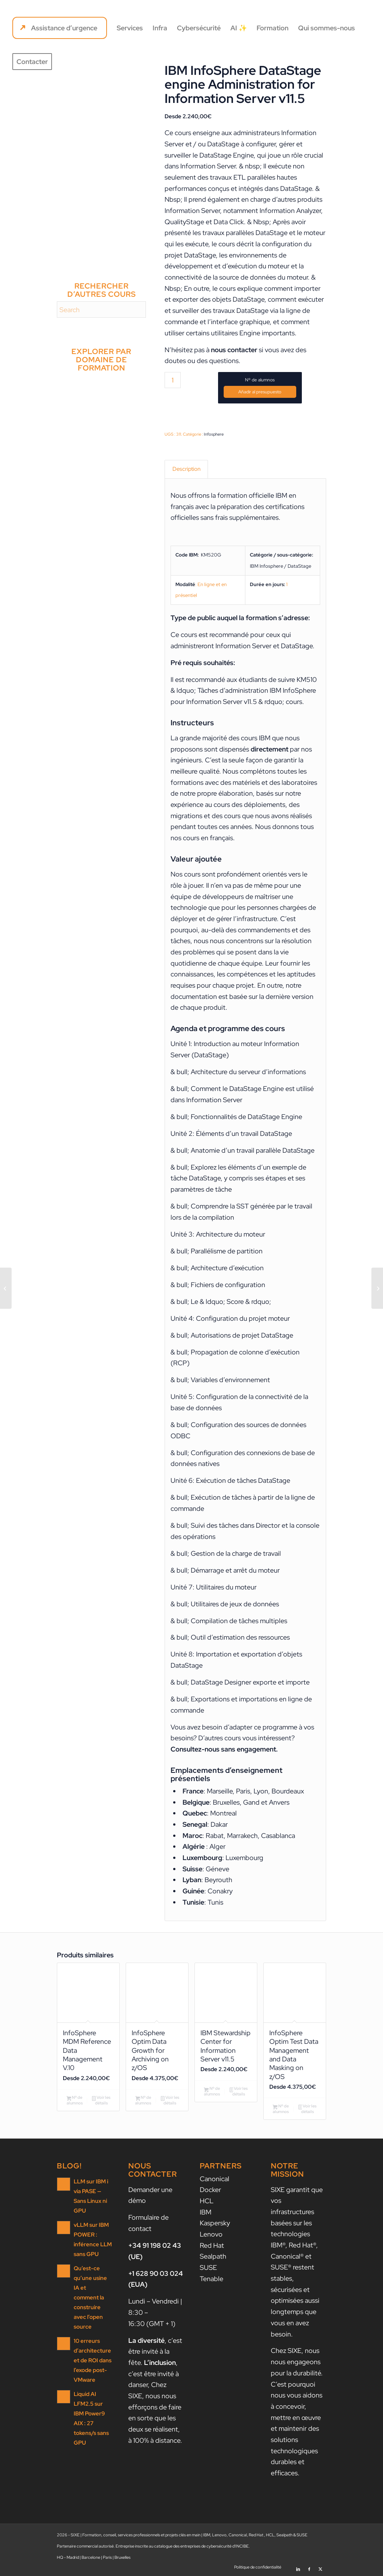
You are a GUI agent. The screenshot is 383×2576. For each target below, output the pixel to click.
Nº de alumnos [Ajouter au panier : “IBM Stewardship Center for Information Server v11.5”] (212, 2091)
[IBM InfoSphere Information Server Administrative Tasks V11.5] (6, 1288)
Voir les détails (101, 2100)
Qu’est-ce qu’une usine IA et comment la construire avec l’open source (90, 2297)
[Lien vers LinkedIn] (298, 2566)
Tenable (211, 2278)
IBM (205, 2212)
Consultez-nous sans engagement (223, 1749)
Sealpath (213, 2256)
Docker (210, 2189)
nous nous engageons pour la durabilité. (297, 2361)
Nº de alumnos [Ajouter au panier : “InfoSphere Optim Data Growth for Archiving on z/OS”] (143, 2100)
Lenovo (211, 2234)
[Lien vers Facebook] (309, 2566)
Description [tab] (186, 469)
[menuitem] (59, 28)
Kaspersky (215, 2223)
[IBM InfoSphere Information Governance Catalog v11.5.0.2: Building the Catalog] (377, 1288)
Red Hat (212, 2245)
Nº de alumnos (260, 380)
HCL (207, 2201)
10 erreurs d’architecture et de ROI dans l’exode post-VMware (92, 2360)
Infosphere (214, 434)
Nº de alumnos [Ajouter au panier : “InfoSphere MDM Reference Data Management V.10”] (75, 2100)
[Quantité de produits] (173, 380)
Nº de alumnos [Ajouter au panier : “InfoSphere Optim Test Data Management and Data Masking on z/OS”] (281, 2108)
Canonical (214, 2178)
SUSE (208, 2267)
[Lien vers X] (320, 2566)
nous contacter (234, 349)
